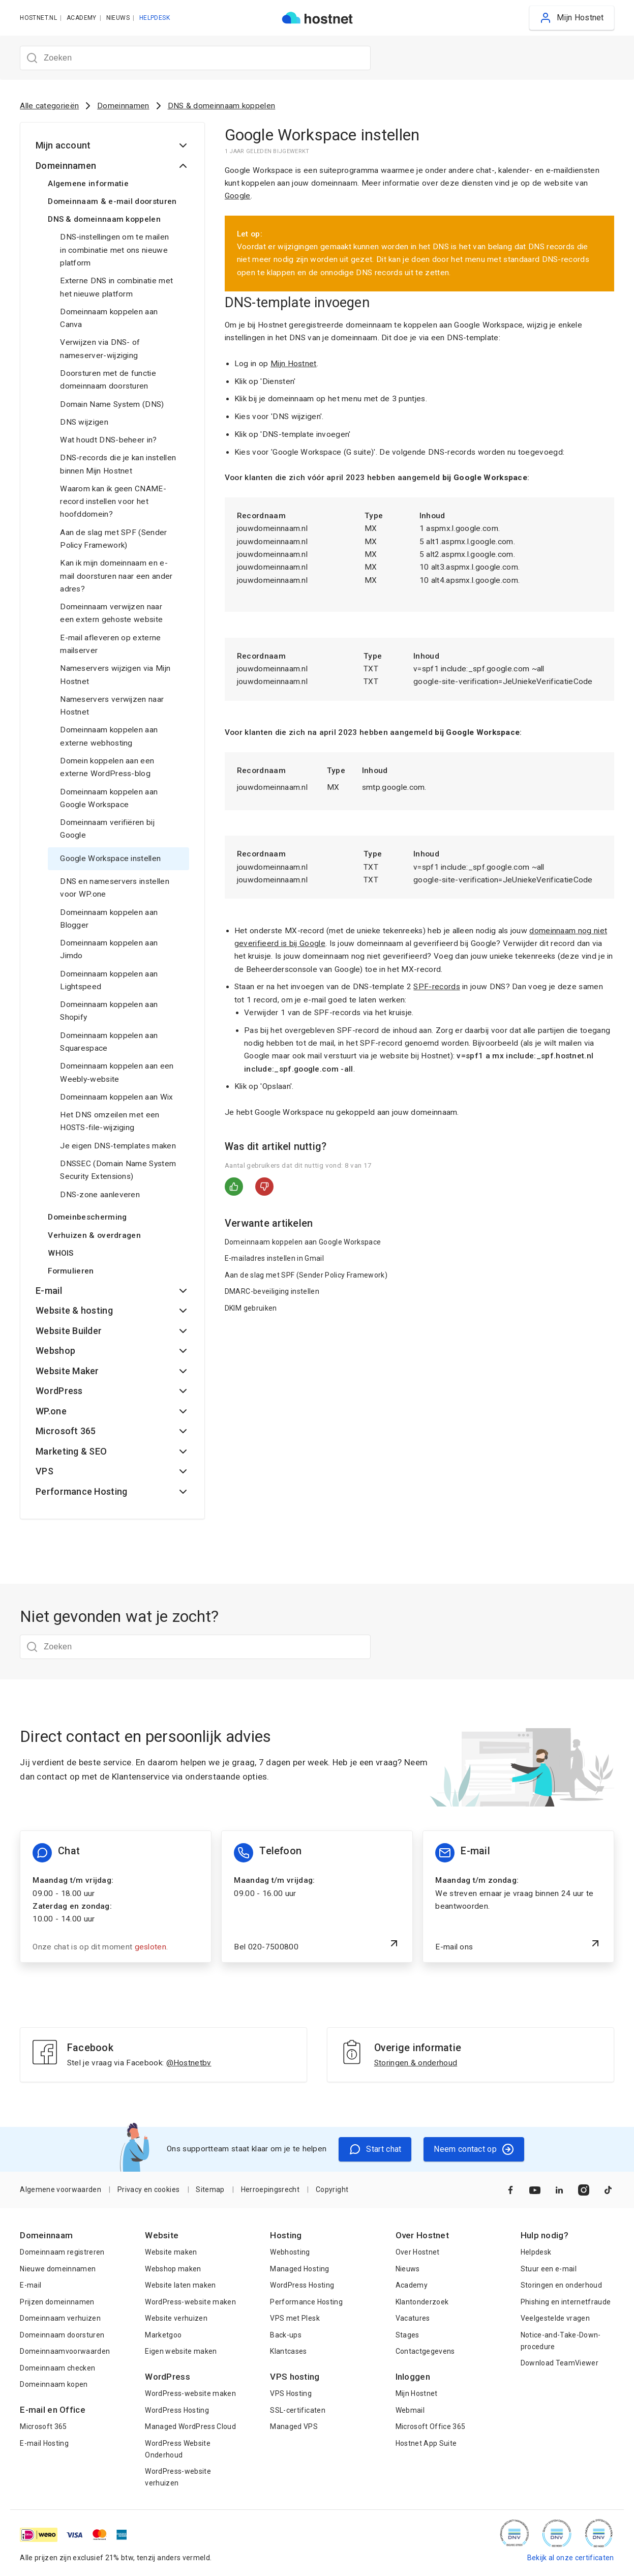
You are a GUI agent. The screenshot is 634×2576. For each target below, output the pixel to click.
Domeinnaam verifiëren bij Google (107, 829)
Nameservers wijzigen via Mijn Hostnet (115, 675)
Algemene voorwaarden (60, 2189)
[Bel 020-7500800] (316, 1896)
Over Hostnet (418, 2252)
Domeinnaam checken (57, 2368)
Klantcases (288, 2351)
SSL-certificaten (297, 2410)
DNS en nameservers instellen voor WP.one (114, 888)
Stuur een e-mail (549, 2269)
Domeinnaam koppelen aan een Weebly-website (116, 1072)
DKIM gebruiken (251, 1308)
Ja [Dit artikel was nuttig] (234, 1186)
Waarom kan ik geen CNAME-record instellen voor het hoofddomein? (113, 501)
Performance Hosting (306, 2302)
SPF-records (436, 986)
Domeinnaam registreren (62, 2252)
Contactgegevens (425, 2351)
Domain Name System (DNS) (112, 404)
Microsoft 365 (43, 2426)
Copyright (332, 2189)
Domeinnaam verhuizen (60, 2318)
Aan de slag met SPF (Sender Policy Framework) (113, 539)
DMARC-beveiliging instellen (272, 1291)
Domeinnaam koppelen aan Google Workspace (109, 798)
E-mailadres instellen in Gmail (274, 1258)
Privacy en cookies (148, 2189)
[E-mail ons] (518, 1896)
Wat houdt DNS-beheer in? (108, 440)
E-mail (30, 2285)
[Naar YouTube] (535, 2190)
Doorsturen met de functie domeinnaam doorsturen (108, 380)
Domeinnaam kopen (53, 2384)
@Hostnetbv (189, 2062)
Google (238, 195)
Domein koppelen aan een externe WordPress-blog (107, 767)
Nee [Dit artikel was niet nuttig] (264, 1186)
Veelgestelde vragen (555, 2318)
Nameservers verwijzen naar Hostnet (112, 706)
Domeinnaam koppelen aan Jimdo (109, 949)
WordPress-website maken (190, 2302)
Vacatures (413, 2318)
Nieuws (408, 2269)
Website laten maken (180, 2285)
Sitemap (210, 2189)
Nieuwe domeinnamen (58, 2269)
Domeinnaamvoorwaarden (65, 2351)
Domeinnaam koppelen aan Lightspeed (109, 980)
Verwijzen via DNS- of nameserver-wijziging (100, 349)
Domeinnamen (123, 105)
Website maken (171, 2252)
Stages (407, 2335)
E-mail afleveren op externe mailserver (110, 644)
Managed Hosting (299, 2269)
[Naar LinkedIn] (559, 2190)
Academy (412, 2285)
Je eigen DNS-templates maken (118, 1145)
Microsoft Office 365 (431, 2426)
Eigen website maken (181, 2351)
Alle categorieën (49, 105)
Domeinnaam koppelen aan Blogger (109, 919)
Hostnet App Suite (426, 2443)
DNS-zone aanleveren (100, 1194)
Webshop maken (173, 2269)
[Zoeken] (195, 58)
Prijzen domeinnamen (57, 2302)
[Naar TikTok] (608, 2190)
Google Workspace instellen (110, 858)
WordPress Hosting (177, 2410)
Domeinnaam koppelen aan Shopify (109, 1011)
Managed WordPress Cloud (190, 2426)
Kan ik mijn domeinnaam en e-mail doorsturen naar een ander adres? (116, 576)
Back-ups (285, 2335)
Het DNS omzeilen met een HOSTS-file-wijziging (109, 1121)
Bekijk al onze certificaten (570, 2558)
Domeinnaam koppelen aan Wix (116, 1097)
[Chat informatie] (115, 1896)
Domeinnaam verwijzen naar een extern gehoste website (111, 613)
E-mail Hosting (44, 2443)
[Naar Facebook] (510, 2190)
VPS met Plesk (294, 2318)
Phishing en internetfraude (566, 2302)
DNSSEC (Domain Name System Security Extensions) (118, 1170)
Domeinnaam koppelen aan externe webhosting (109, 736)
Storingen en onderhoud (561, 2285)
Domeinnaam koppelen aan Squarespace (109, 1042)
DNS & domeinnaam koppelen (222, 105)
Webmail (410, 2410)
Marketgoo (163, 2335)
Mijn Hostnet (293, 363)
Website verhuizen (176, 2318)
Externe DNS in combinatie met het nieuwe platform (116, 287)
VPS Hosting (291, 2393)
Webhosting (290, 2252)
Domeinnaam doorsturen (62, 2335)
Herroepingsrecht (270, 2189)
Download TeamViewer (559, 2363)
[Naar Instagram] (584, 2190)
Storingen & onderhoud (416, 2062)
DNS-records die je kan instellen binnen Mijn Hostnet (118, 464)
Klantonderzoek (422, 2302)
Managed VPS (294, 2426)
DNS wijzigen (84, 422)
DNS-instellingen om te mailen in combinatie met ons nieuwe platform (114, 250)
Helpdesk (536, 2252)
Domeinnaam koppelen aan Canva (109, 318)
